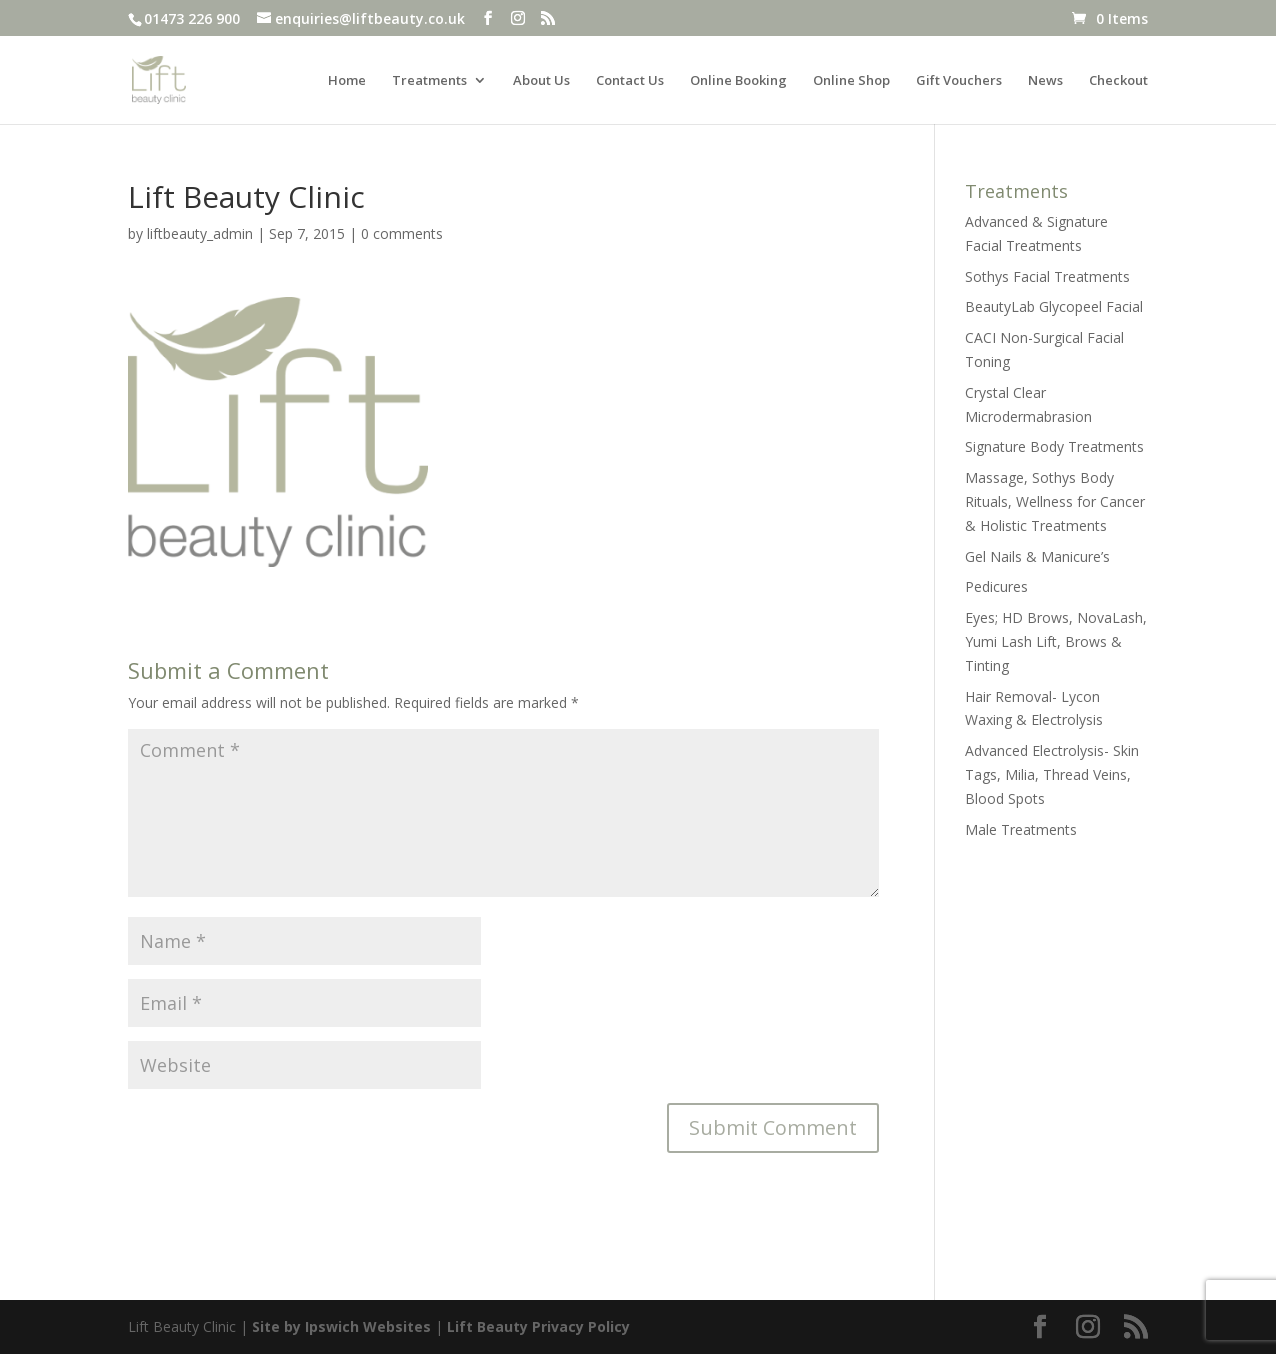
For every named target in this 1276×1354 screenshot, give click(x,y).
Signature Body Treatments (1054, 446)
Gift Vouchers (959, 81)
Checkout (1118, 81)
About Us (541, 81)
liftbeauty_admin (200, 233)
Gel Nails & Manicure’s (1037, 556)
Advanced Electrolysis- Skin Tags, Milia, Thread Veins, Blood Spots (1052, 774)
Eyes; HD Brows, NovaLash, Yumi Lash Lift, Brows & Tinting (1056, 641)
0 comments (402, 233)
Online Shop (851, 81)
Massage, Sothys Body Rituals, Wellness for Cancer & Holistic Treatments (1055, 501)
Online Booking (738, 81)
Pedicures (996, 586)
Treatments (429, 81)
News (1045, 81)
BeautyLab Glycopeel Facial (1054, 306)
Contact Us (630, 81)
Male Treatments (1021, 829)
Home (347, 81)
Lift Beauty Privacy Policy (538, 1326)
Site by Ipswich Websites (341, 1326)
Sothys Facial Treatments (1047, 276)
